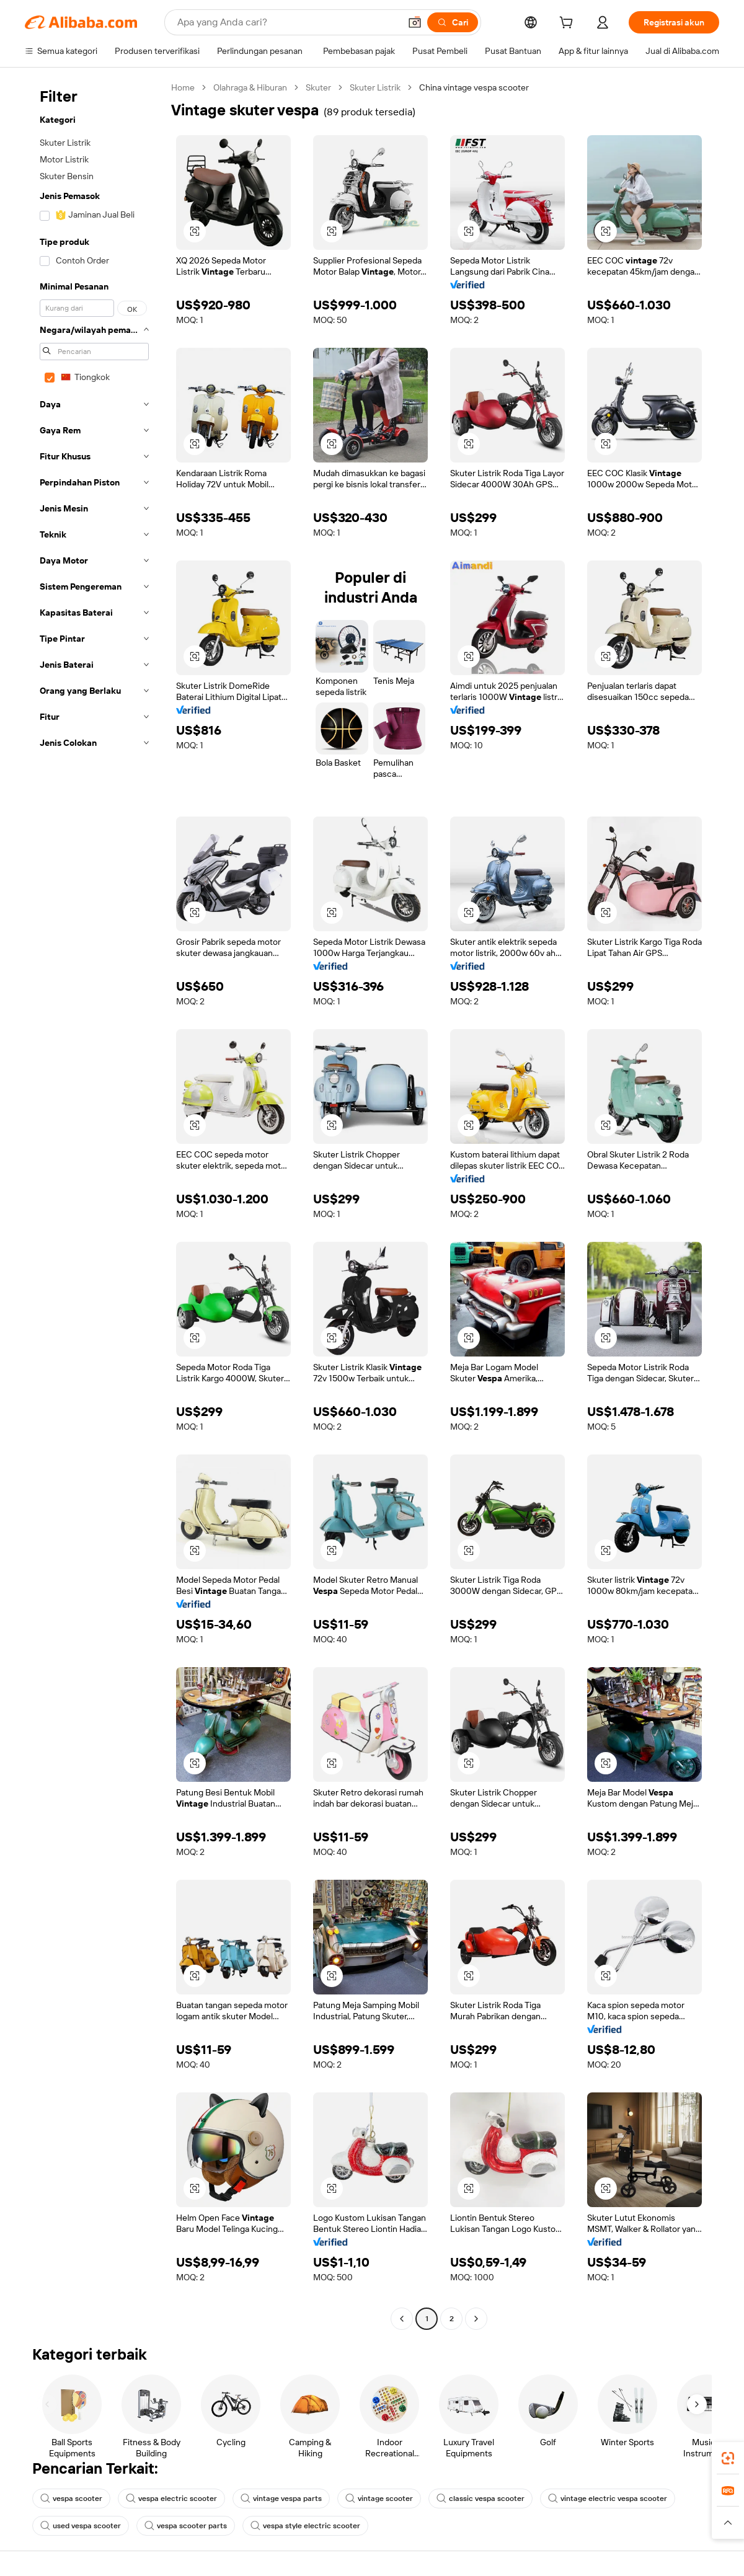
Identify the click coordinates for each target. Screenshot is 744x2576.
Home (183, 87)
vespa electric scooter (171, 2498)
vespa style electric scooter (305, 2526)
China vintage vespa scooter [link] (474, 87)
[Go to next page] (476, 2319)
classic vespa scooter (480, 2498)
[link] (728, 2458)
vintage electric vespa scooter (607, 2498)
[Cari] (452, 22)
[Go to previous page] (402, 2319)
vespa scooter (71, 2498)
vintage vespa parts (281, 2498)
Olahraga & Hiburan (250, 87)
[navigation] (94, 1204)
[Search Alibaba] (287, 22)
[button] (414, 22)
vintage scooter (379, 2498)
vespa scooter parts (185, 2526)
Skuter (318, 87)
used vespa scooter (80, 2526)
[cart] (568, 24)
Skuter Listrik (375, 87)
